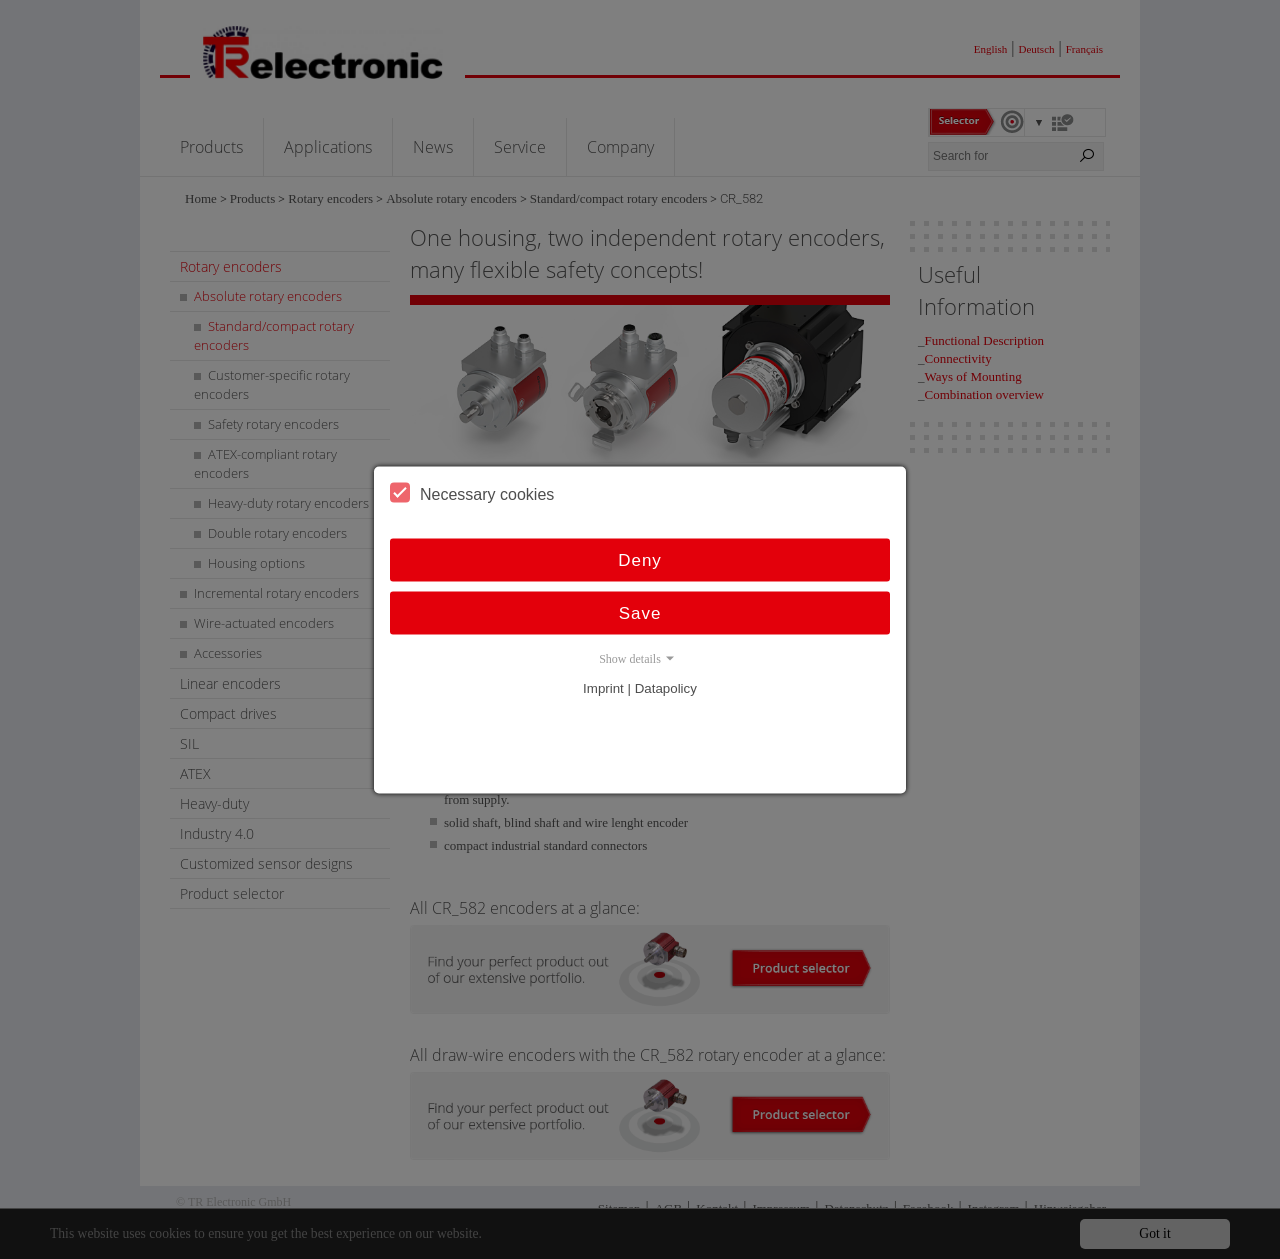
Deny (640, 559)
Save (640, 612)
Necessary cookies (472, 492)
